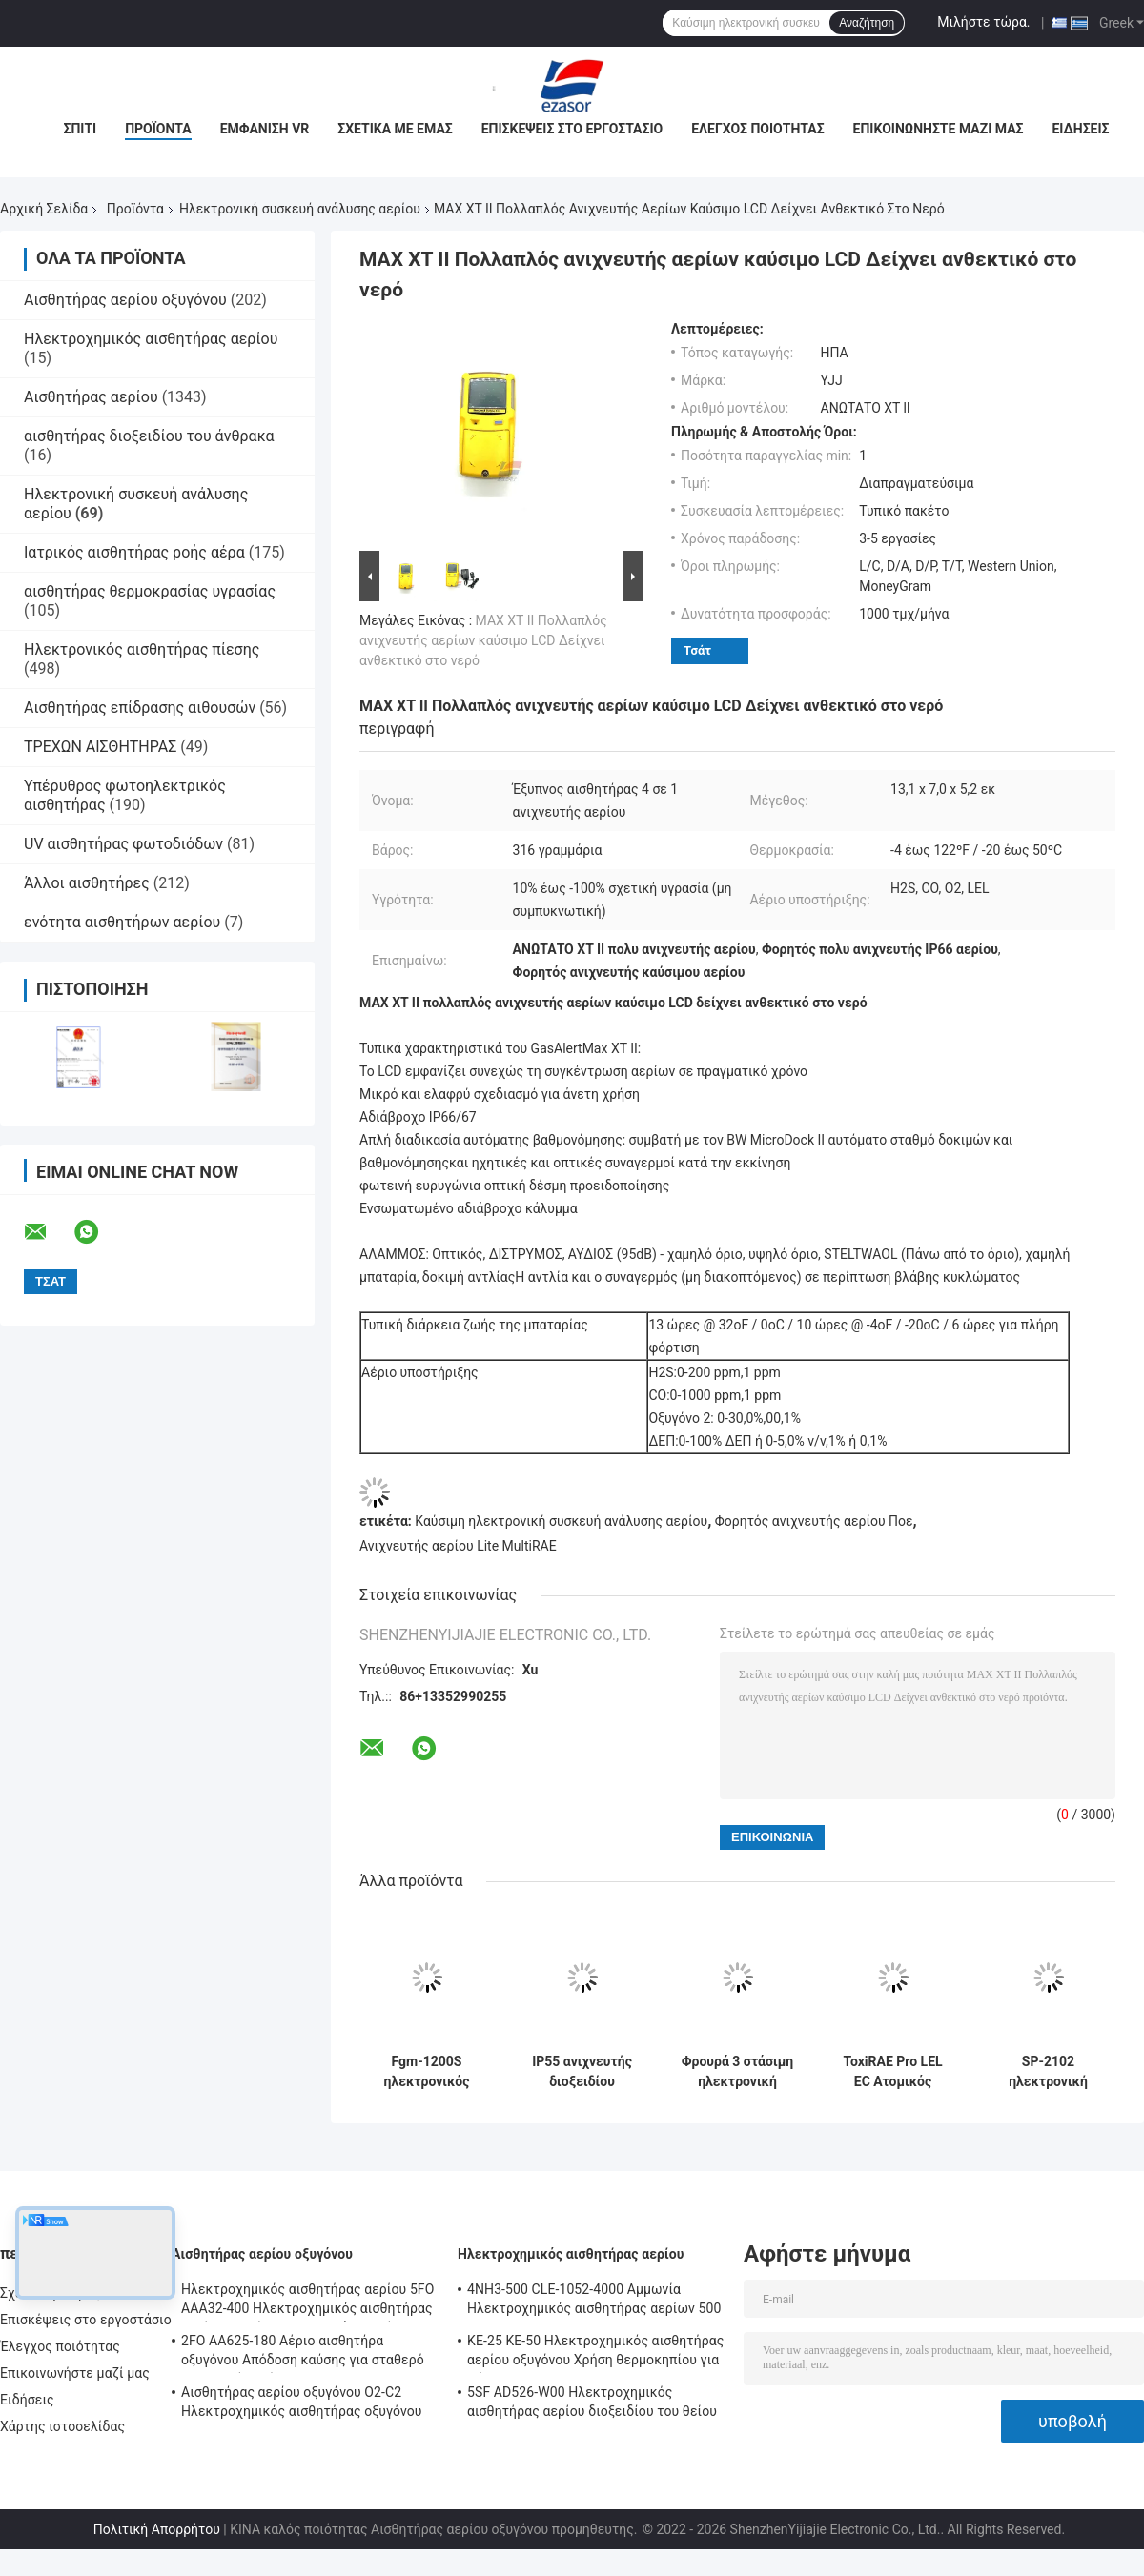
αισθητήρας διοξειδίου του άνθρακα (149, 436)
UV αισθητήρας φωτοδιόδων (123, 844)
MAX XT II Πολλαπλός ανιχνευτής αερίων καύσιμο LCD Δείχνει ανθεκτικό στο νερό (483, 640)
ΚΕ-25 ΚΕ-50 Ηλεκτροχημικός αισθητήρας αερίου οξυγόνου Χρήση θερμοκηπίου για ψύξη (595, 2353)
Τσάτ (697, 650)
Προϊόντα (158, 128)
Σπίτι (79, 128)
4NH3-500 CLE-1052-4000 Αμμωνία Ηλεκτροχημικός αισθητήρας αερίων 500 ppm (594, 2302)
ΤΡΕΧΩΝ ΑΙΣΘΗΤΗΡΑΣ (100, 747)
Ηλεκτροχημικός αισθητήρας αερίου (150, 339)
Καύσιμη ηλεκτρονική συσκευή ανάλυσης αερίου (561, 1521)
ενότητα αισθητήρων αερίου (122, 922)
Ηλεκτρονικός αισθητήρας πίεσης (141, 649)
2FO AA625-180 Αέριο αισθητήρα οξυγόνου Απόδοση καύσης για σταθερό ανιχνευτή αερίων (302, 2353)
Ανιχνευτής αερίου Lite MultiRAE (458, 1545)
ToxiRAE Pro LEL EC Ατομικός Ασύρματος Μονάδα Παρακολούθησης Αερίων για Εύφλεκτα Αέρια (892, 2072)
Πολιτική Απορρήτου (156, 2529)
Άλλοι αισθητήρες (87, 883)
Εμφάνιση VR (265, 128)
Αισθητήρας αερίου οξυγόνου (125, 300)
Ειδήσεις (1080, 128)
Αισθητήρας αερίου (91, 397)
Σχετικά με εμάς (394, 128)
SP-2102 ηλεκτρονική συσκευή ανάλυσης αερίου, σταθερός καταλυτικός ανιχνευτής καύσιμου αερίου (1048, 2072)
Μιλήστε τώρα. (983, 22)
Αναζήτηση (866, 23)
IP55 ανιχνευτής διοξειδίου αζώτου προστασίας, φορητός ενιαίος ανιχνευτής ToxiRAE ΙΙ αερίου (582, 2072)
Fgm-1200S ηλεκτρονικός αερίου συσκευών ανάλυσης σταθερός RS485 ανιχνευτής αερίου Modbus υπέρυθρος (426, 2072)
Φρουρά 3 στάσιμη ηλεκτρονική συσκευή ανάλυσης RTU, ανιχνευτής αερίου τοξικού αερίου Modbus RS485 (738, 2072)
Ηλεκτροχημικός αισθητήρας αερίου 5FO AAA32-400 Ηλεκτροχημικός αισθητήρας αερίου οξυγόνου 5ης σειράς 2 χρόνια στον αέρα (307, 2302)
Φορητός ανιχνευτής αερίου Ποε (814, 1521)
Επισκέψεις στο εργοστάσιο (572, 128)
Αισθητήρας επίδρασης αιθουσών (139, 708)
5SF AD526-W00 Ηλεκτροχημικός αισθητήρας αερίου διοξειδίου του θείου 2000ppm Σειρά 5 (592, 2404)
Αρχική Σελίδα (44, 208)
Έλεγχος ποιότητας (757, 128)
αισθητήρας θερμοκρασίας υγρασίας (150, 591)
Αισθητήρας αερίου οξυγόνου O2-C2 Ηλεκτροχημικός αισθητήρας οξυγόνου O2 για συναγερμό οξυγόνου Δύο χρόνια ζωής (302, 2404)
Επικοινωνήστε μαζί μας (938, 128)
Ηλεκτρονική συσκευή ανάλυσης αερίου (299, 208)
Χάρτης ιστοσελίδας (62, 2426)
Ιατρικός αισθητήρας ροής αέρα (134, 552)
